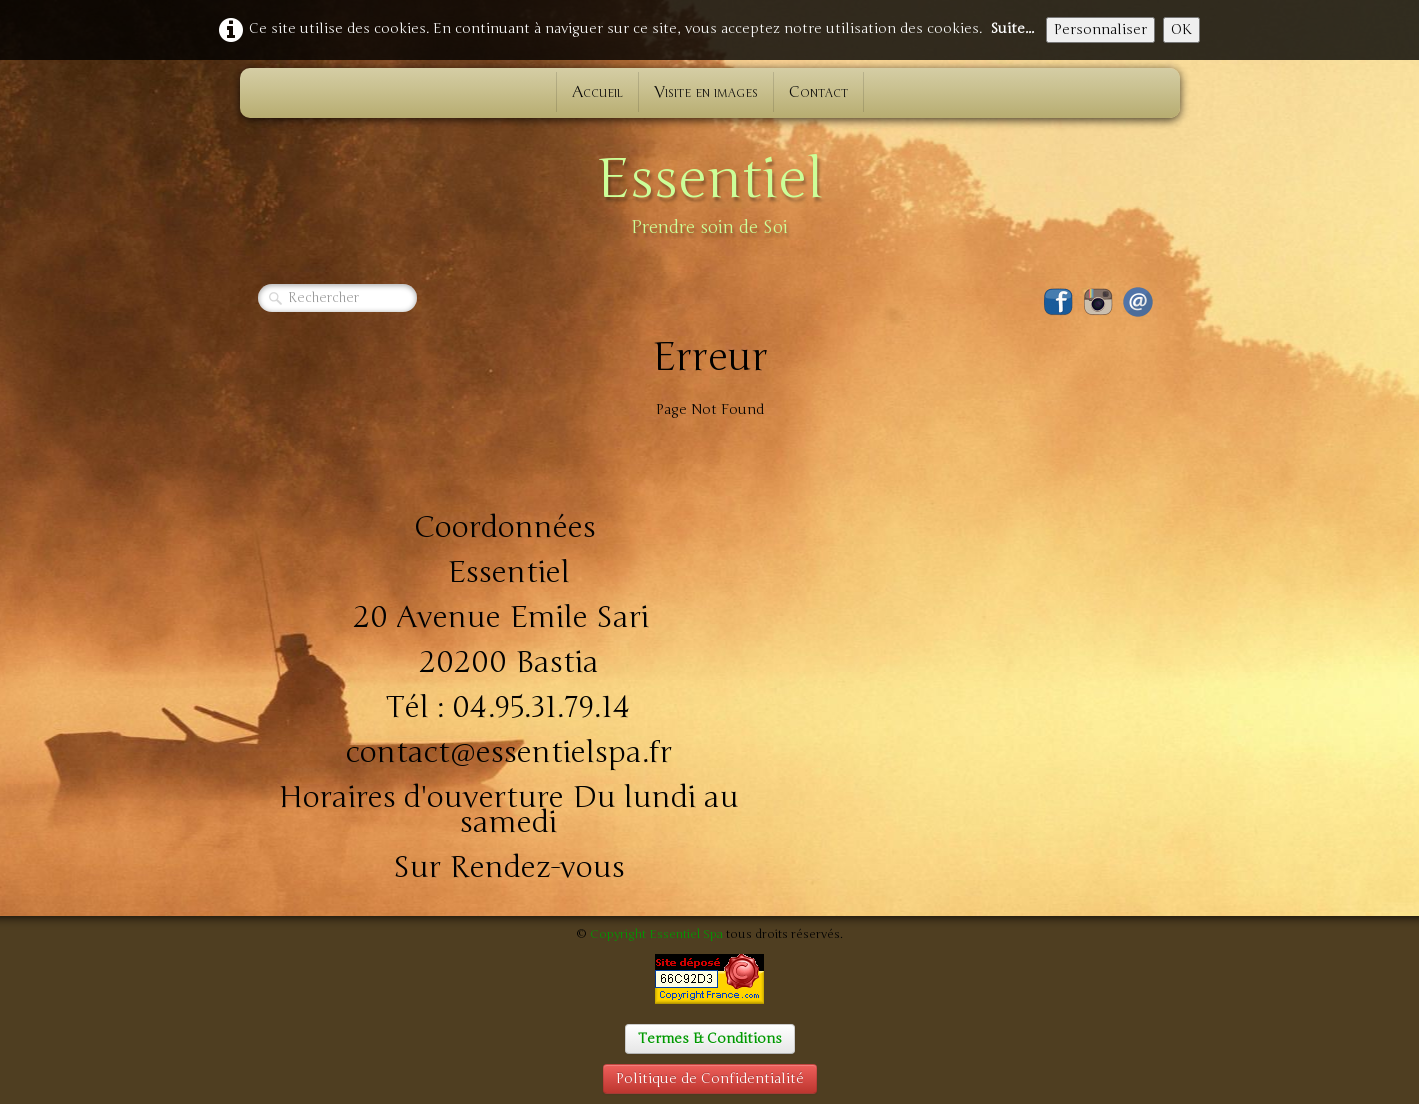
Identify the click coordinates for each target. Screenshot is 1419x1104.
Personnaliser (1100, 29)
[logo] (710, 190)
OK (1181, 29)
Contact (818, 92)
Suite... (1012, 28)
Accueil (597, 92)
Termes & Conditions (710, 1038)
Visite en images (706, 92)
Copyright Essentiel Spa (656, 934)
